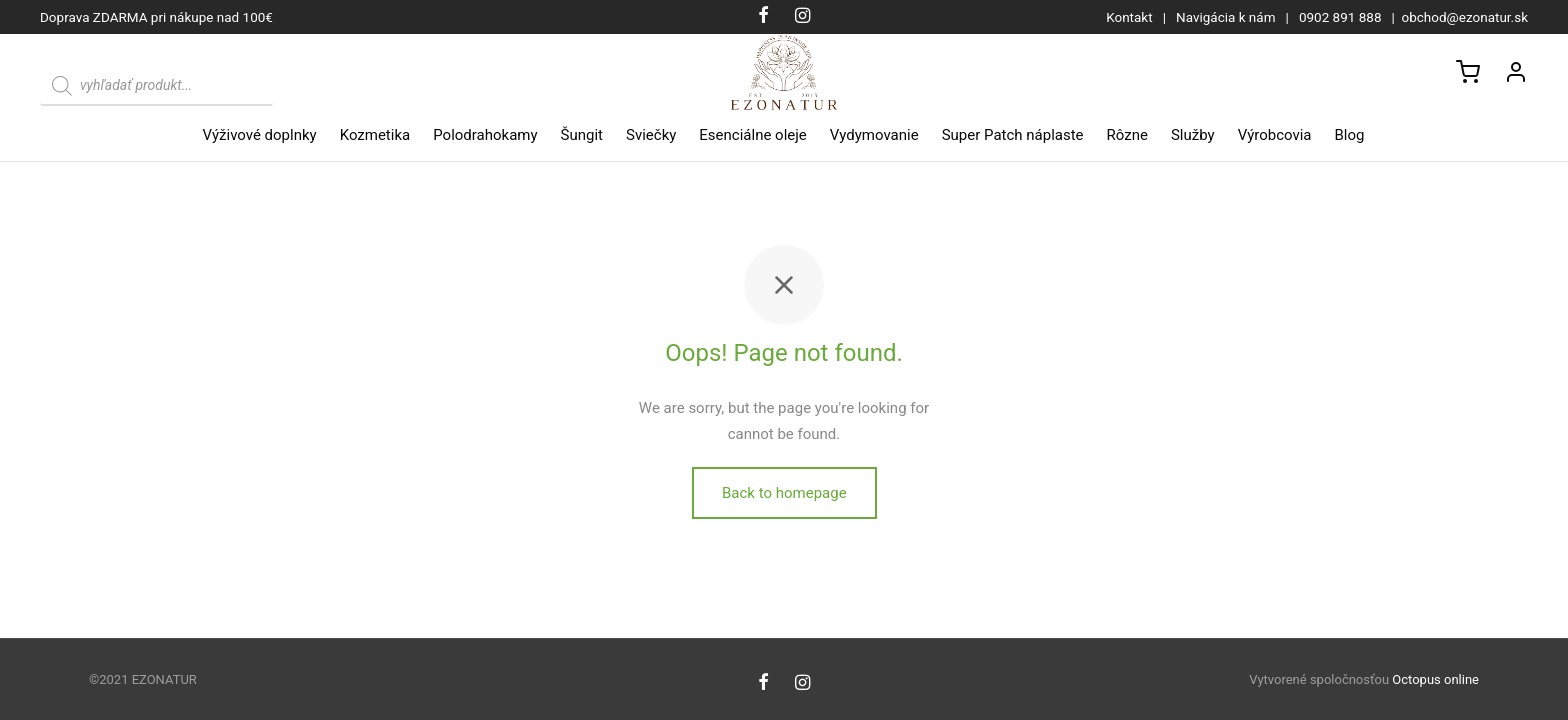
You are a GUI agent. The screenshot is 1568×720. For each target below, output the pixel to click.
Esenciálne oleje (752, 135)
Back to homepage (784, 496)
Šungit (582, 135)
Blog (1350, 135)
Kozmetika (375, 135)
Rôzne (1127, 135)
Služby (1193, 135)
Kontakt (1129, 17)
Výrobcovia (1275, 135)
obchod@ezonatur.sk (1465, 17)
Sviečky (651, 135)
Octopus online (1435, 679)
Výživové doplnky (260, 135)
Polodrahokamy (485, 135)
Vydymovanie (874, 135)
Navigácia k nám (1226, 17)
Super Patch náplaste (1013, 135)
